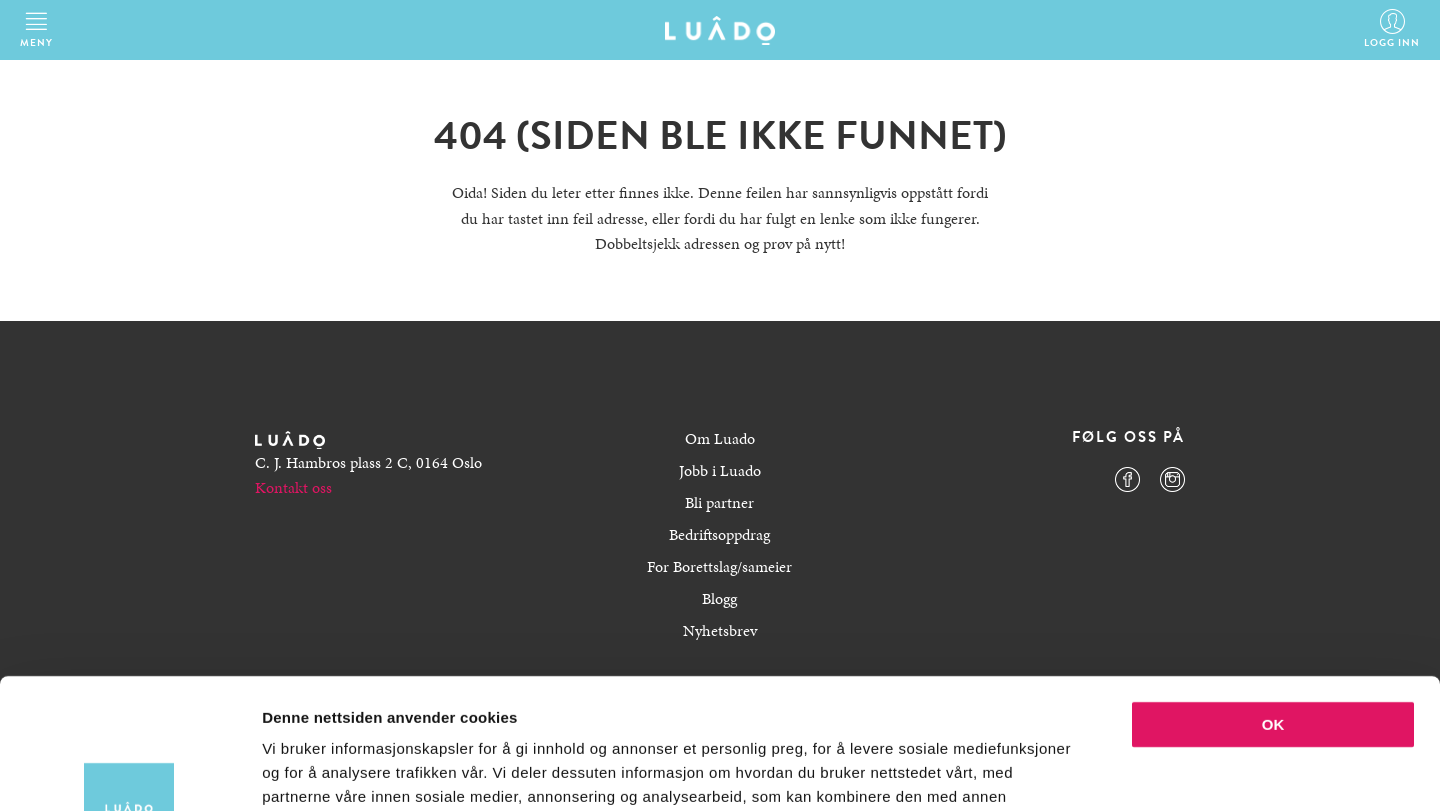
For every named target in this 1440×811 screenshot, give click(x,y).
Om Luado (720, 438)
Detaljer (1065, 771)
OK (1273, 594)
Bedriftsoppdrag (719, 534)
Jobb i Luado (720, 470)
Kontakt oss (293, 487)
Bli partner (719, 502)
